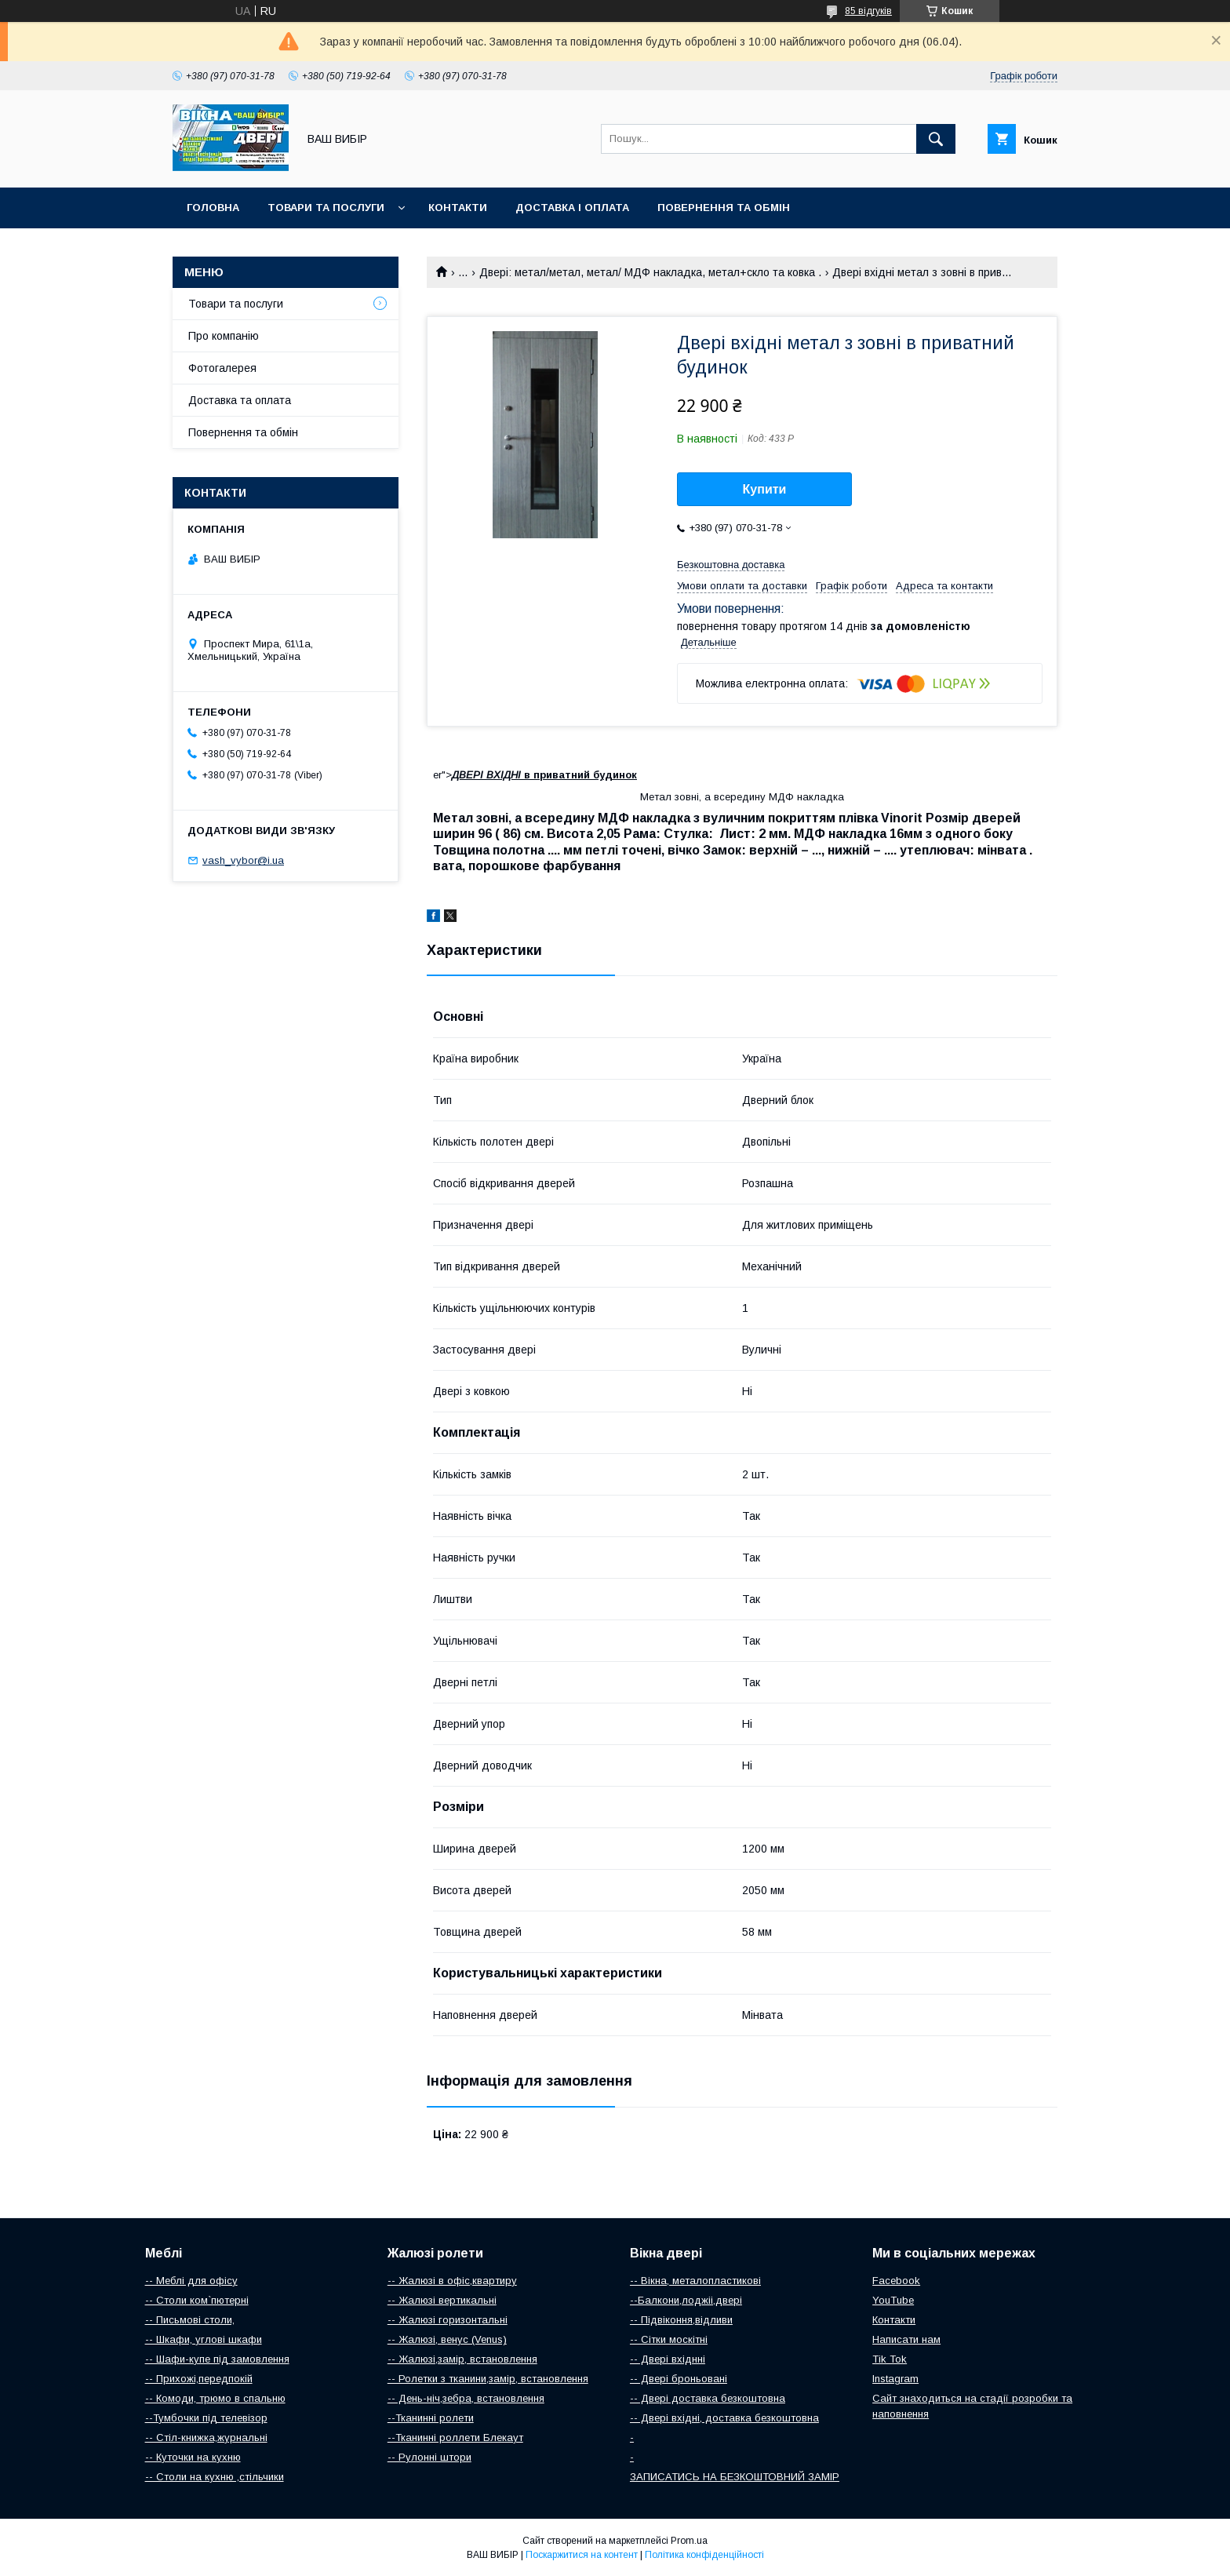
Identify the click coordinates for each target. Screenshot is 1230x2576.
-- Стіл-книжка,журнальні (206, 2437)
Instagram (895, 2379)
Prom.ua (689, 2540)
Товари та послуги (325, 207)
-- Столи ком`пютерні (197, 2300)
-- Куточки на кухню (193, 2457)
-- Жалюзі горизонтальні (448, 2320)
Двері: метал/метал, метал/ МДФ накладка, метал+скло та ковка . (650, 272)
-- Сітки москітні (669, 2339)
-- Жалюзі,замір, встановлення (462, 2359)
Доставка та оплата (239, 400)
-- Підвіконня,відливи (681, 2320)
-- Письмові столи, (190, 2320)
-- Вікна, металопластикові (695, 2280)
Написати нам (906, 2339)
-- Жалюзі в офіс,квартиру (452, 2280)
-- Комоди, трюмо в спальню (215, 2398)
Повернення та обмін (723, 207)
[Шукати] (935, 139)
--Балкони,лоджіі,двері (686, 2300)
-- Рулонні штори (429, 2457)
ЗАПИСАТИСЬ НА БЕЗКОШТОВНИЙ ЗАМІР (734, 2477)
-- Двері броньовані (678, 2379)
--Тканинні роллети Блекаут (455, 2437)
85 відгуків (868, 10)
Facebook (896, 2280)
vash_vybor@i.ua (243, 860)
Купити (765, 489)
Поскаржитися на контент (582, 2554)
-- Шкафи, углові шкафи (203, 2339)
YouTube (893, 2300)
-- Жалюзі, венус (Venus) (447, 2339)
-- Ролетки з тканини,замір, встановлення (488, 2379)
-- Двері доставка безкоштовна (707, 2398)
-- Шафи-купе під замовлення (217, 2359)
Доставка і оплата (572, 207)
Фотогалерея (222, 368)
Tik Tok (889, 2359)
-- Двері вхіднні (667, 2359)
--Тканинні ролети (431, 2418)
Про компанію (223, 336)
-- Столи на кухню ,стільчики (214, 2477)
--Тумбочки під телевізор (206, 2418)
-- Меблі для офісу (191, 2280)
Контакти (457, 207)
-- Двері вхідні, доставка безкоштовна (724, 2418)
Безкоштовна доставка (730, 564)
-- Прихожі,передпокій (199, 2379)
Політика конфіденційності (704, 2554)
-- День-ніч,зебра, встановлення (466, 2398)
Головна (213, 207)
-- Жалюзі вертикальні (442, 2300)
